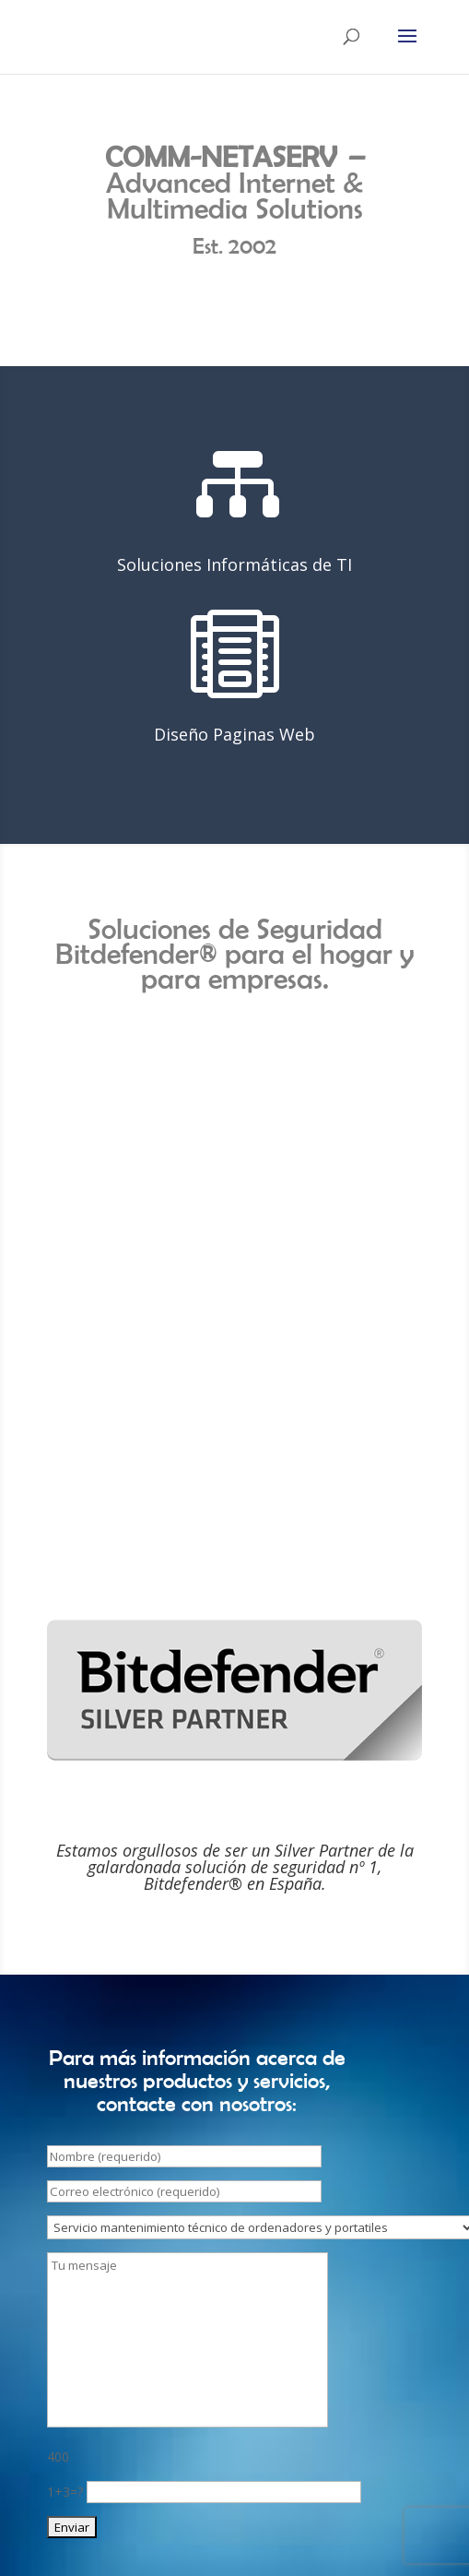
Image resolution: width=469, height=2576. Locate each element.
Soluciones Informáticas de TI (234, 564)
